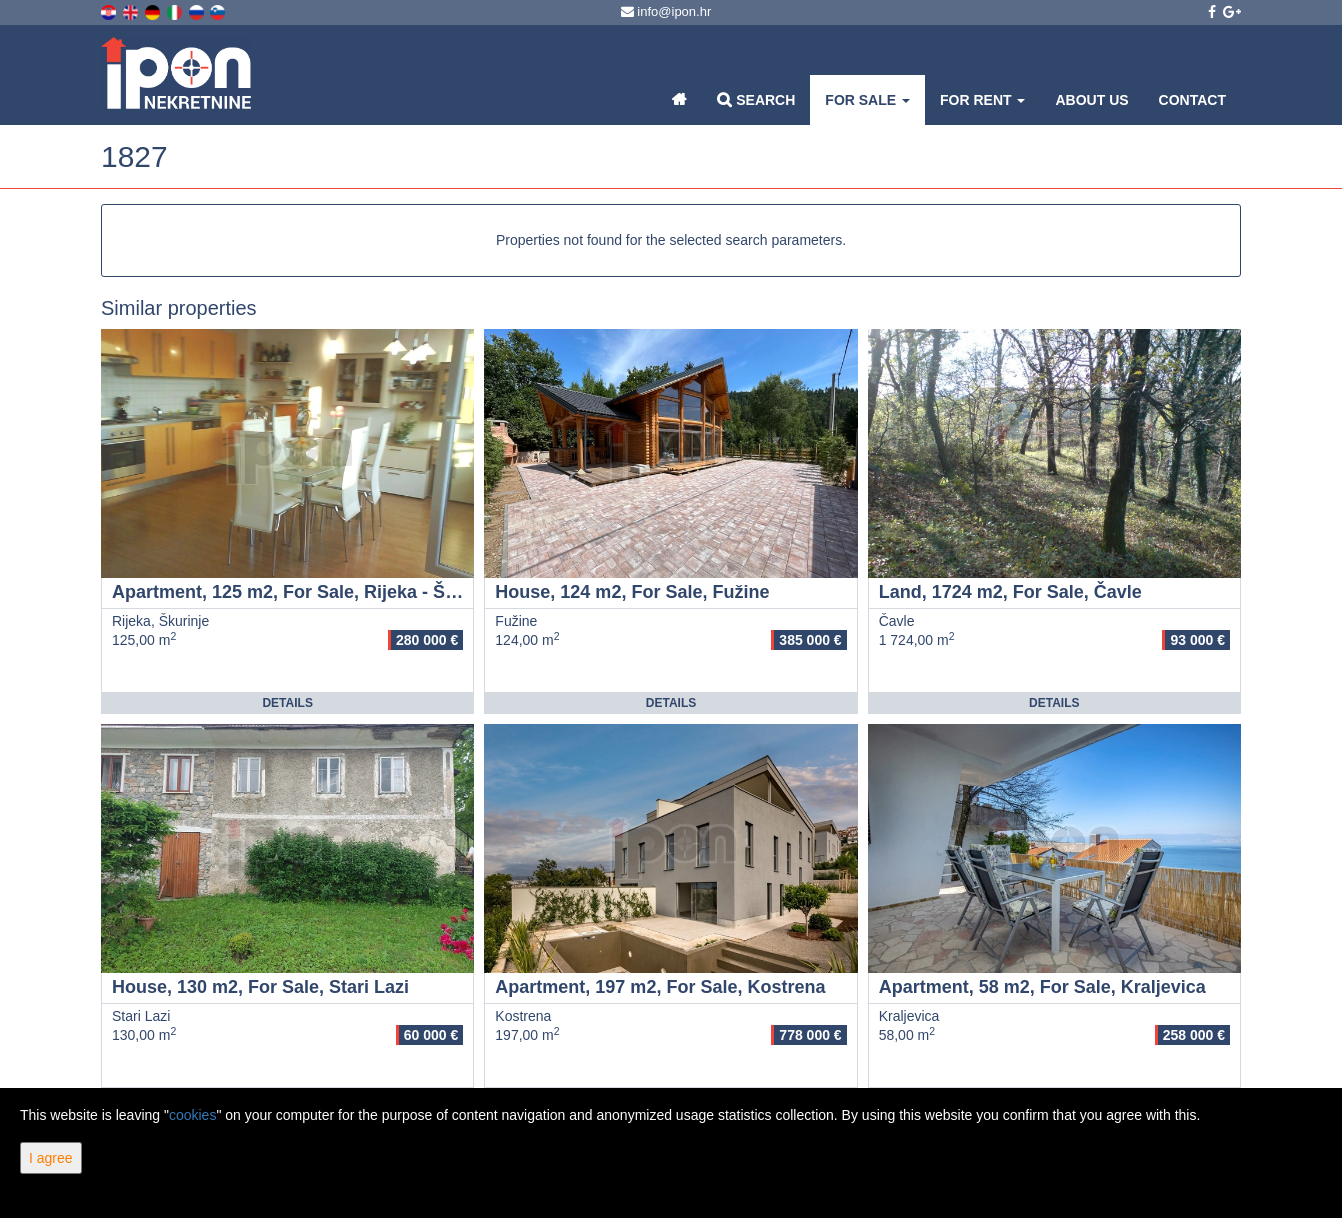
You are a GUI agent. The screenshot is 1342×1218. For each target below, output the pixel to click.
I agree (51, 1158)
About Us (1091, 100)
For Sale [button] (867, 100)
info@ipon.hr (666, 11)
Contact (1192, 100)
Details (287, 703)
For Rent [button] (982, 100)
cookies (192, 1115)
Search (756, 99)
